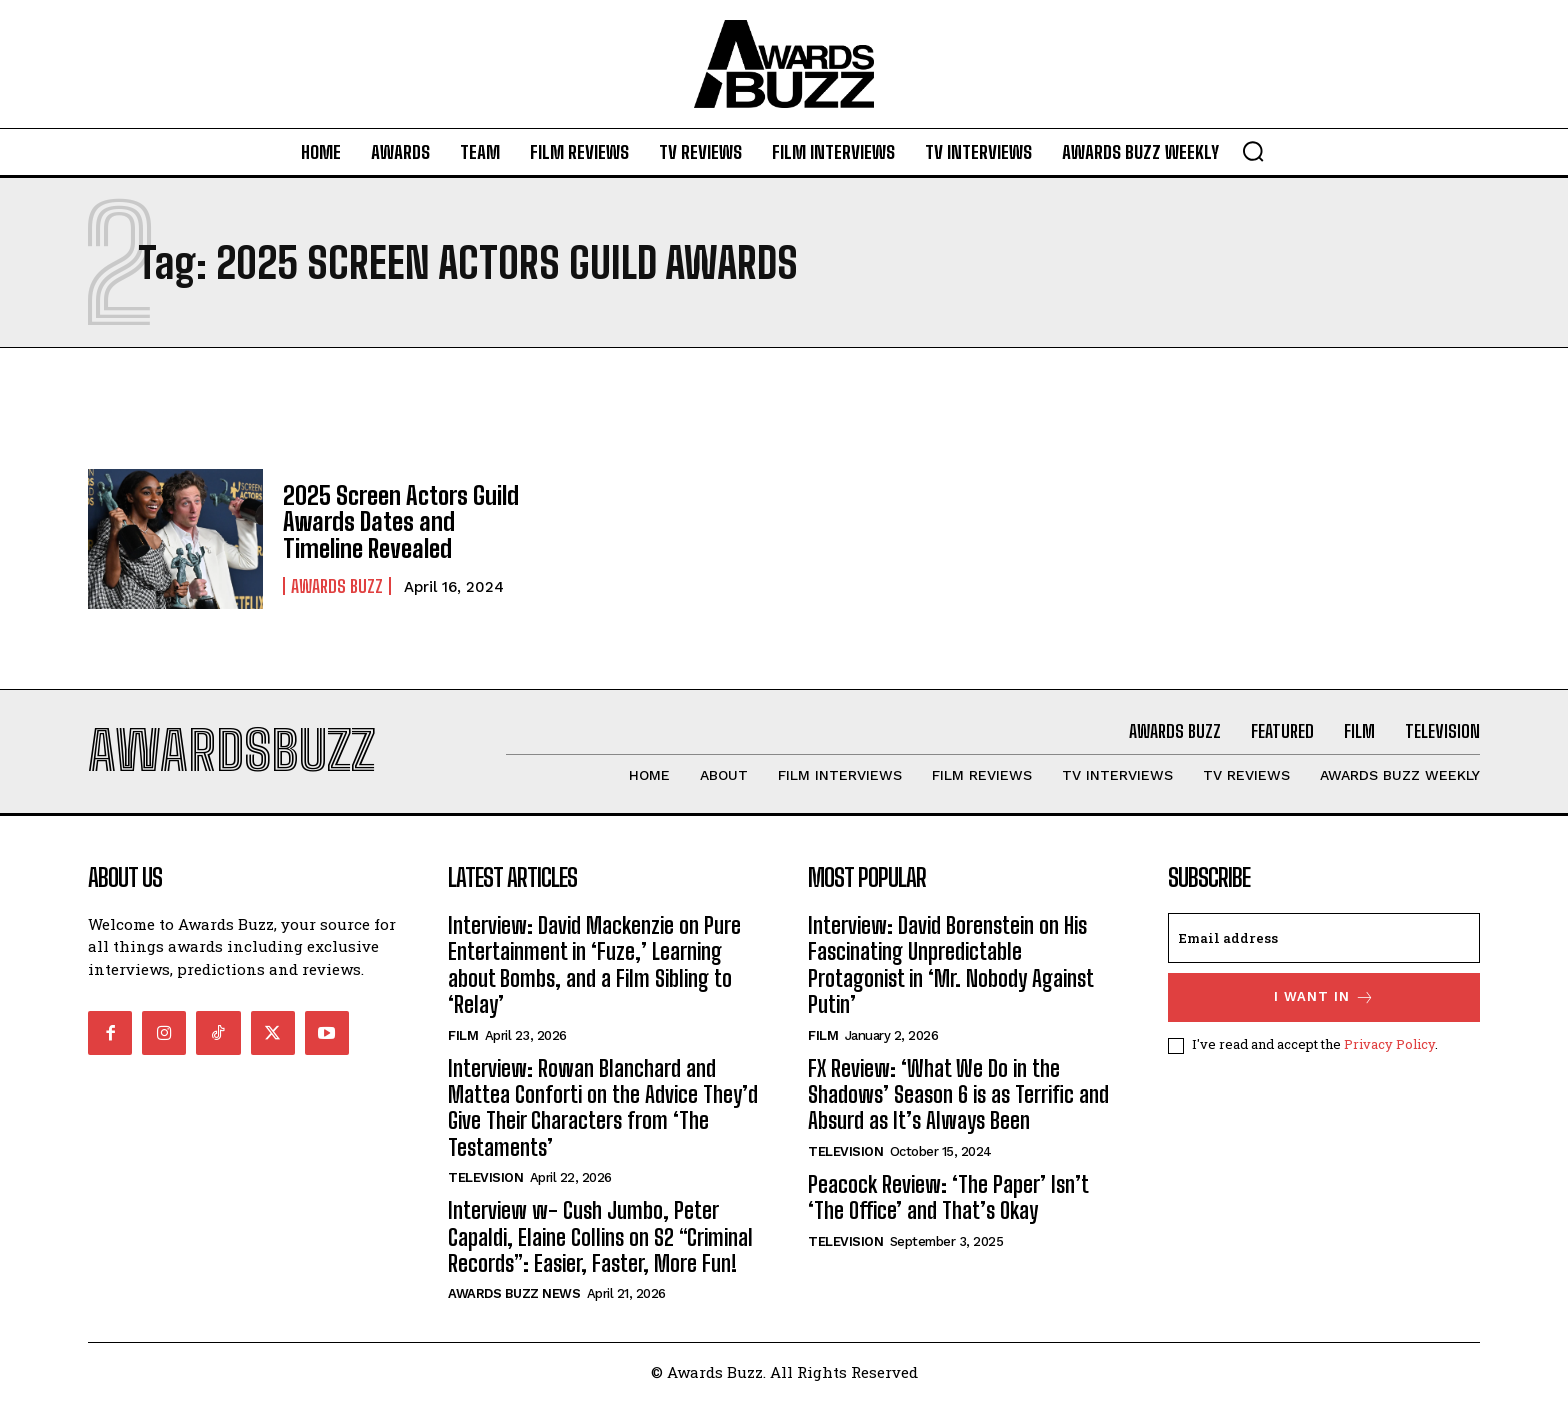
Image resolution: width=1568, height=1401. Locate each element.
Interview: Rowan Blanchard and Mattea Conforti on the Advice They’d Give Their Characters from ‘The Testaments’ (603, 1108)
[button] (1253, 151)
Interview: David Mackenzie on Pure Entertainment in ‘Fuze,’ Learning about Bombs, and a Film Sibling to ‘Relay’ (594, 965)
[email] (1324, 938)
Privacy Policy (1389, 1045)
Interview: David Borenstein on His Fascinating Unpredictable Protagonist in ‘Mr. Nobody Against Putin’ (951, 965)
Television (485, 1177)
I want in (1324, 997)
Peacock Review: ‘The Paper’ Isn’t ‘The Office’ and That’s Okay (948, 1197)
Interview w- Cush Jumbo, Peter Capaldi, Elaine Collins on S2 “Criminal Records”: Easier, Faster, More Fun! (600, 1237)
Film (463, 1035)
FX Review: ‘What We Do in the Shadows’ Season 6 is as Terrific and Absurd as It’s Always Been (958, 1095)
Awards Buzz (337, 586)
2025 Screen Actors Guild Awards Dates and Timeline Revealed (401, 522)
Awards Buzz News (514, 1293)
